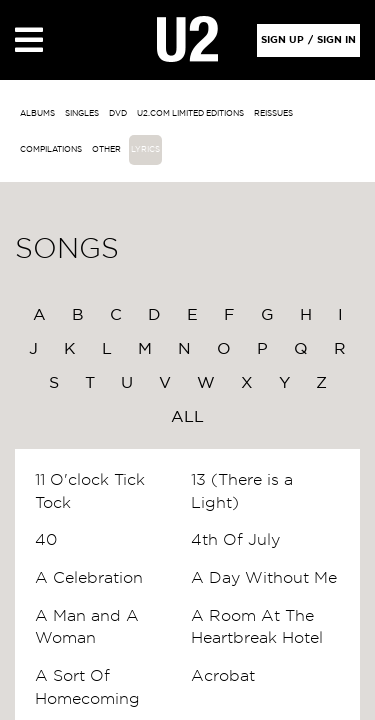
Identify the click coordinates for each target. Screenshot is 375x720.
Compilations (51, 150)
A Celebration (89, 578)
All (187, 417)
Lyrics (145, 150)
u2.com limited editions (190, 114)
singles (82, 114)
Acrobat (223, 676)
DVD (118, 114)
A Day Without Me (264, 578)
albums (37, 114)
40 (46, 540)
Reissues (273, 114)
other (106, 150)
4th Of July (235, 540)
